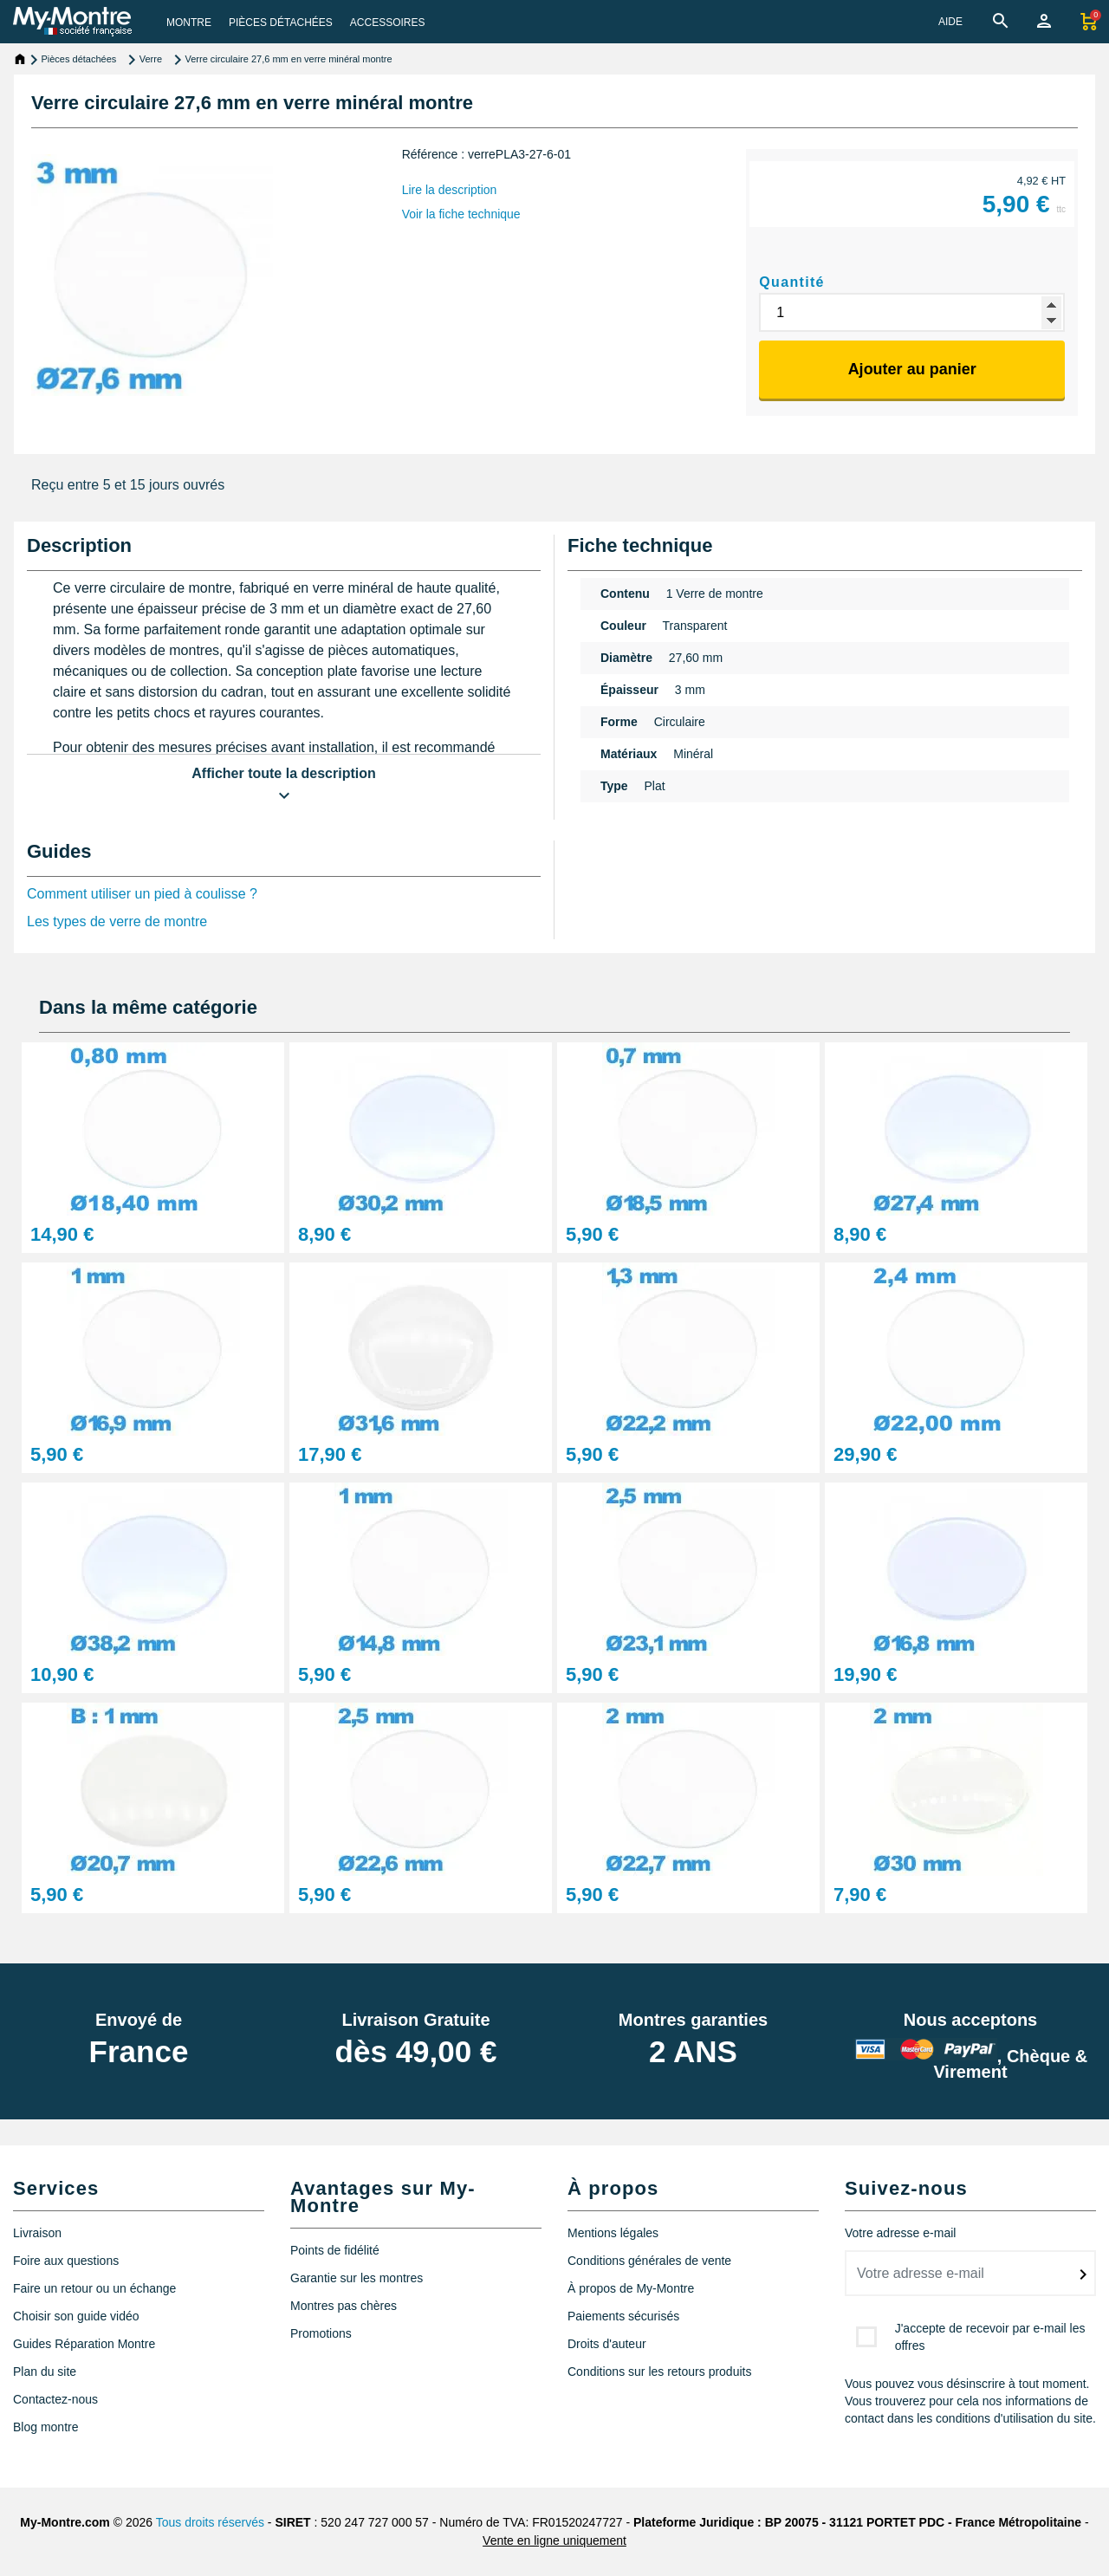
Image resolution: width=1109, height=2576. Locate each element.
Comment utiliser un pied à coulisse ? (142, 893)
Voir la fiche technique (461, 214)
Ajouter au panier (912, 369)
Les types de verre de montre (117, 921)
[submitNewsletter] (1083, 2274)
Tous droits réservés (210, 2522)
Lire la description (449, 190)
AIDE (950, 22)
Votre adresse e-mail (900, 2233)
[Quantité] (912, 312)
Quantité (792, 282)
